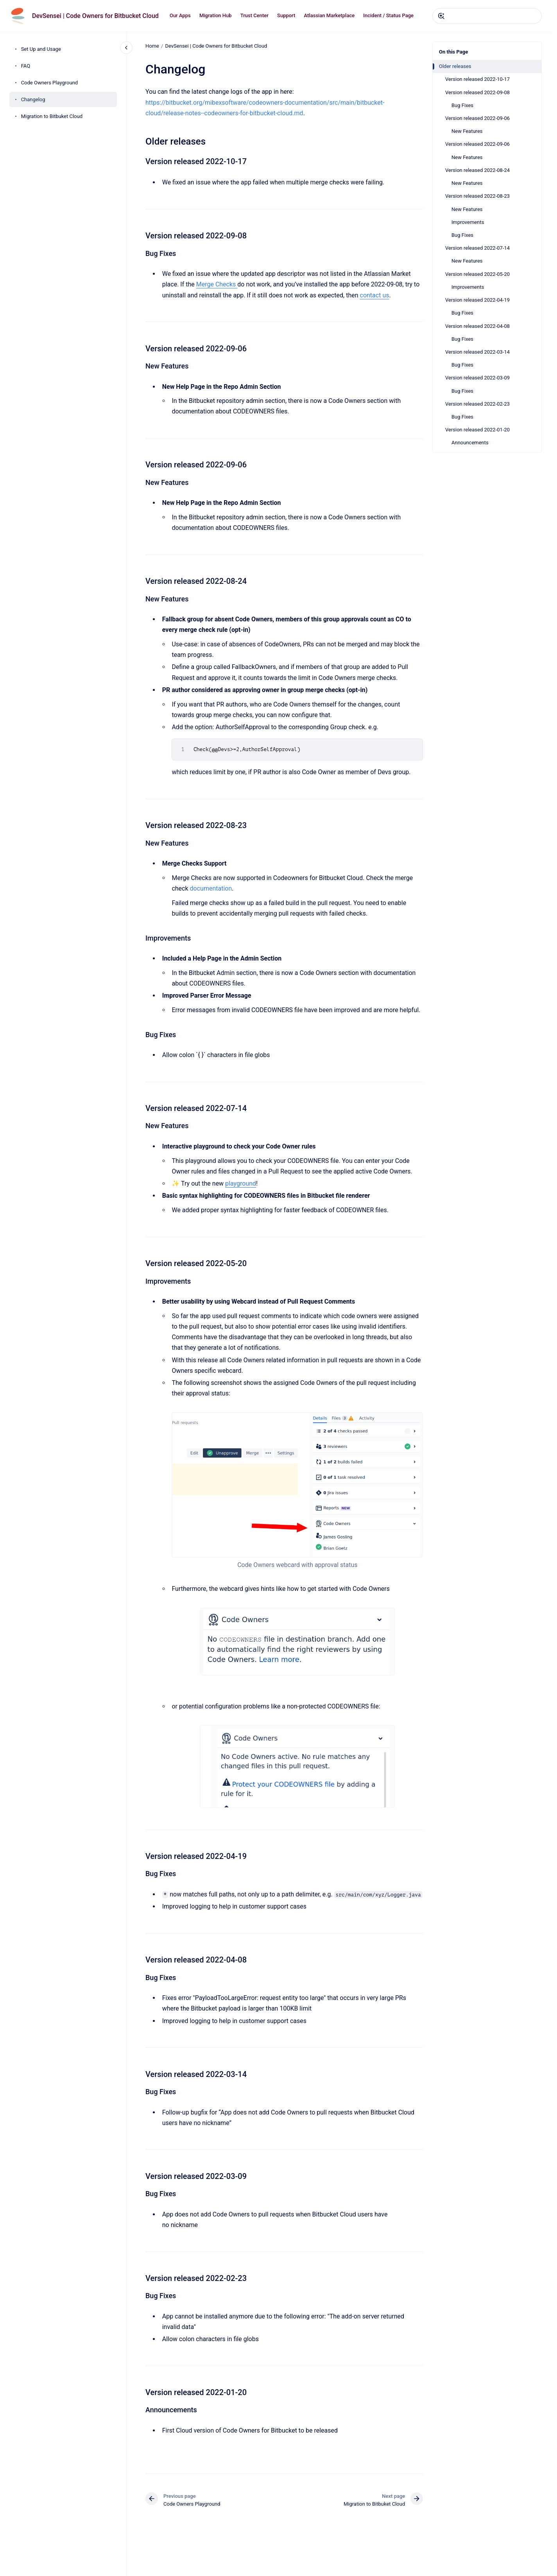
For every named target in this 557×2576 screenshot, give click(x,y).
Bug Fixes (462, 105)
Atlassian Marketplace (329, 15)
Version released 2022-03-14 (477, 352)
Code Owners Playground (49, 83)
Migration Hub (215, 15)
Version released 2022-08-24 (477, 170)
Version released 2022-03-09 (477, 378)
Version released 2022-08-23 (477, 196)
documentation (211, 888)
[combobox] (487, 16)
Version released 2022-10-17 (477, 79)
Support (286, 15)
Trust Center (254, 15)
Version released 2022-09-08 (477, 92)
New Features (467, 131)
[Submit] (441, 16)
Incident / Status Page (388, 15)
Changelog (33, 99)
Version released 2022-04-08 (477, 326)
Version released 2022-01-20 (477, 430)
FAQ (25, 66)
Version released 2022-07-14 (477, 248)
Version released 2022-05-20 (477, 274)
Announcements (470, 442)
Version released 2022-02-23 (477, 404)
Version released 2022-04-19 (477, 300)
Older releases (455, 66)
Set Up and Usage (41, 49)
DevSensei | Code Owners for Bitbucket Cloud (95, 16)
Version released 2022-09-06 (477, 118)
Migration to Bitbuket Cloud (51, 116)
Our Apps (180, 15)
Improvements (467, 222)
